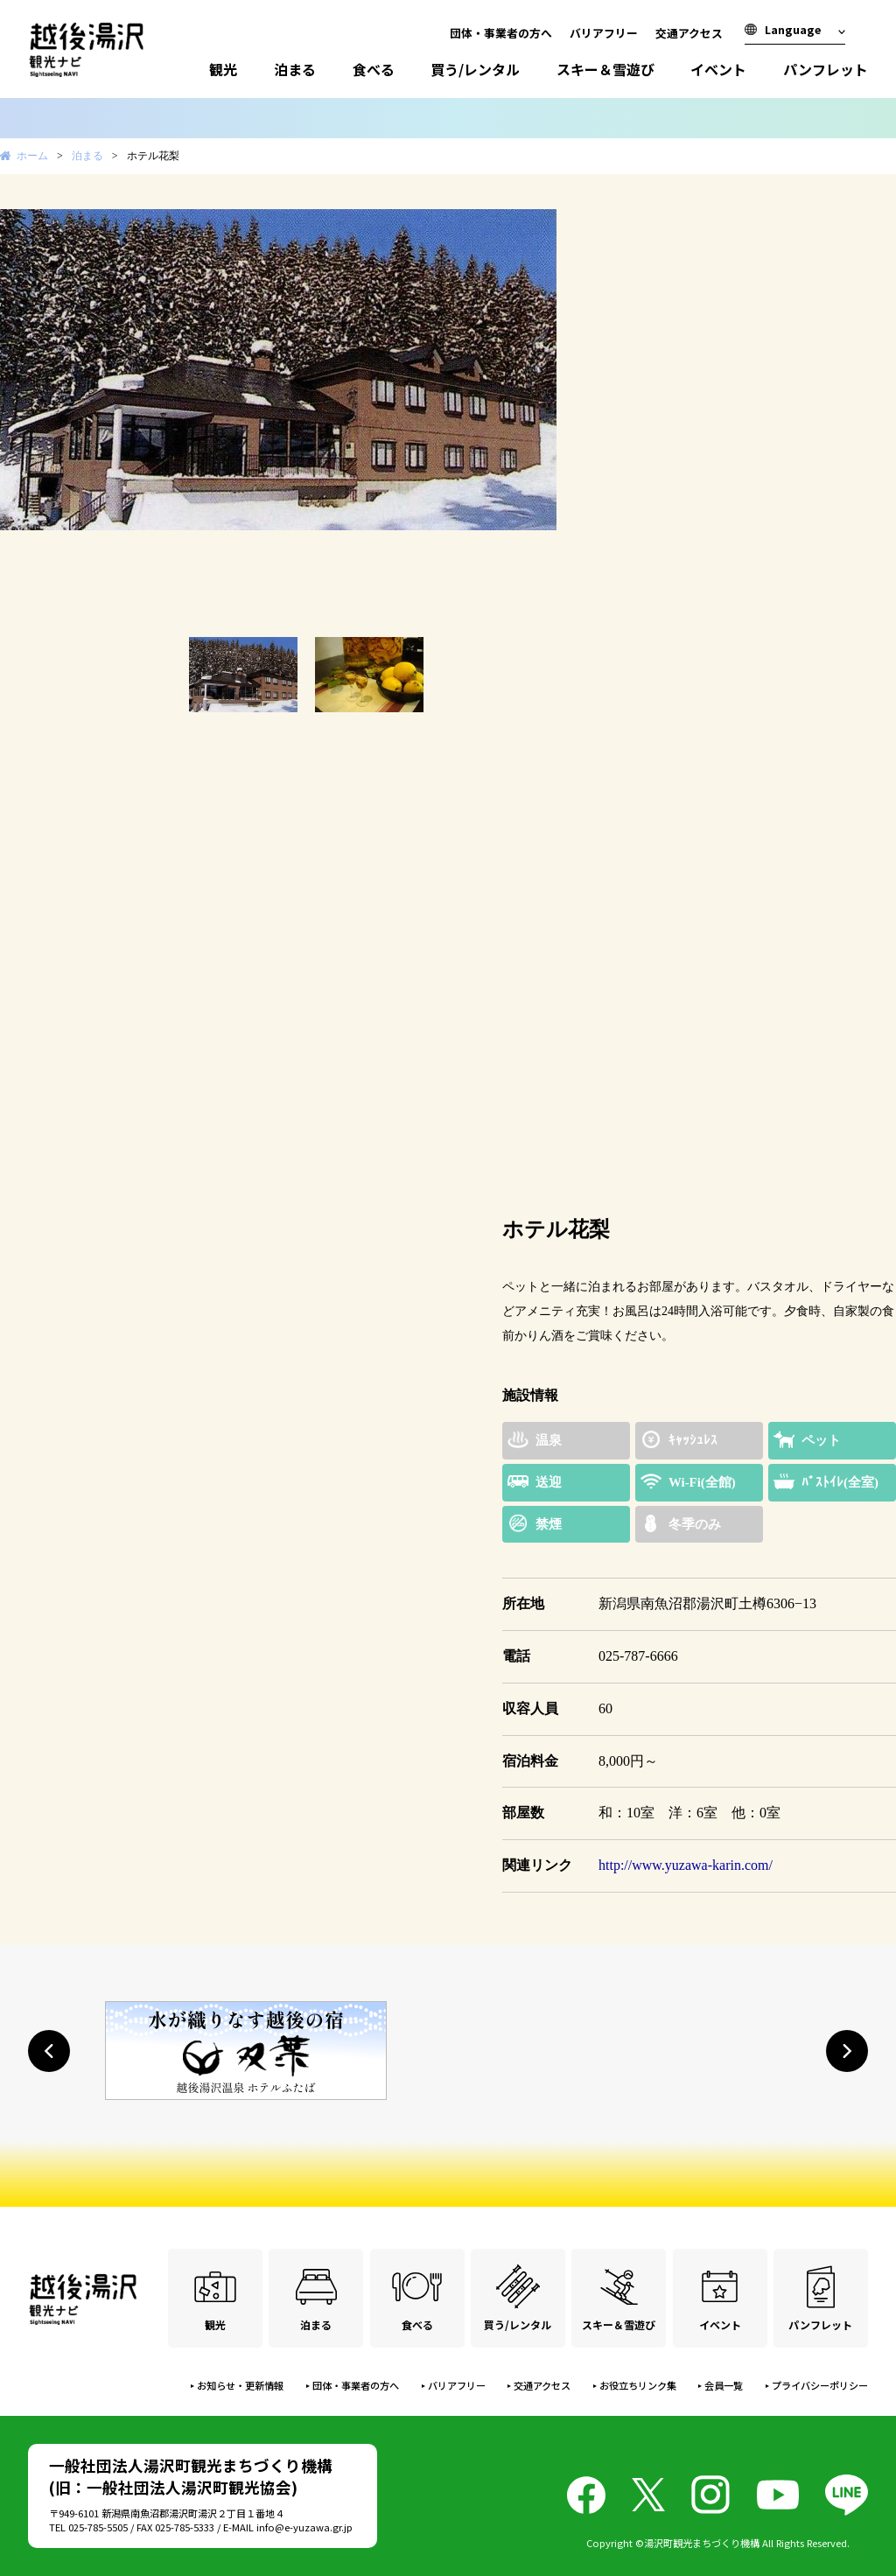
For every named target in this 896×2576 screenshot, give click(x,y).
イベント (718, 69)
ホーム (32, 156)
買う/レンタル (475, 69)
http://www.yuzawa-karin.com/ (685, 1865)
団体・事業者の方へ (501, 32)
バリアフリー (604, 32)
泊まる (295, 69)
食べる (374, 69)
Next (590, 413)
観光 (223, 69)
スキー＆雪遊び (605, 69)
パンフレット (825, 69)
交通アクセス (689, 32)
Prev (23, 413)
